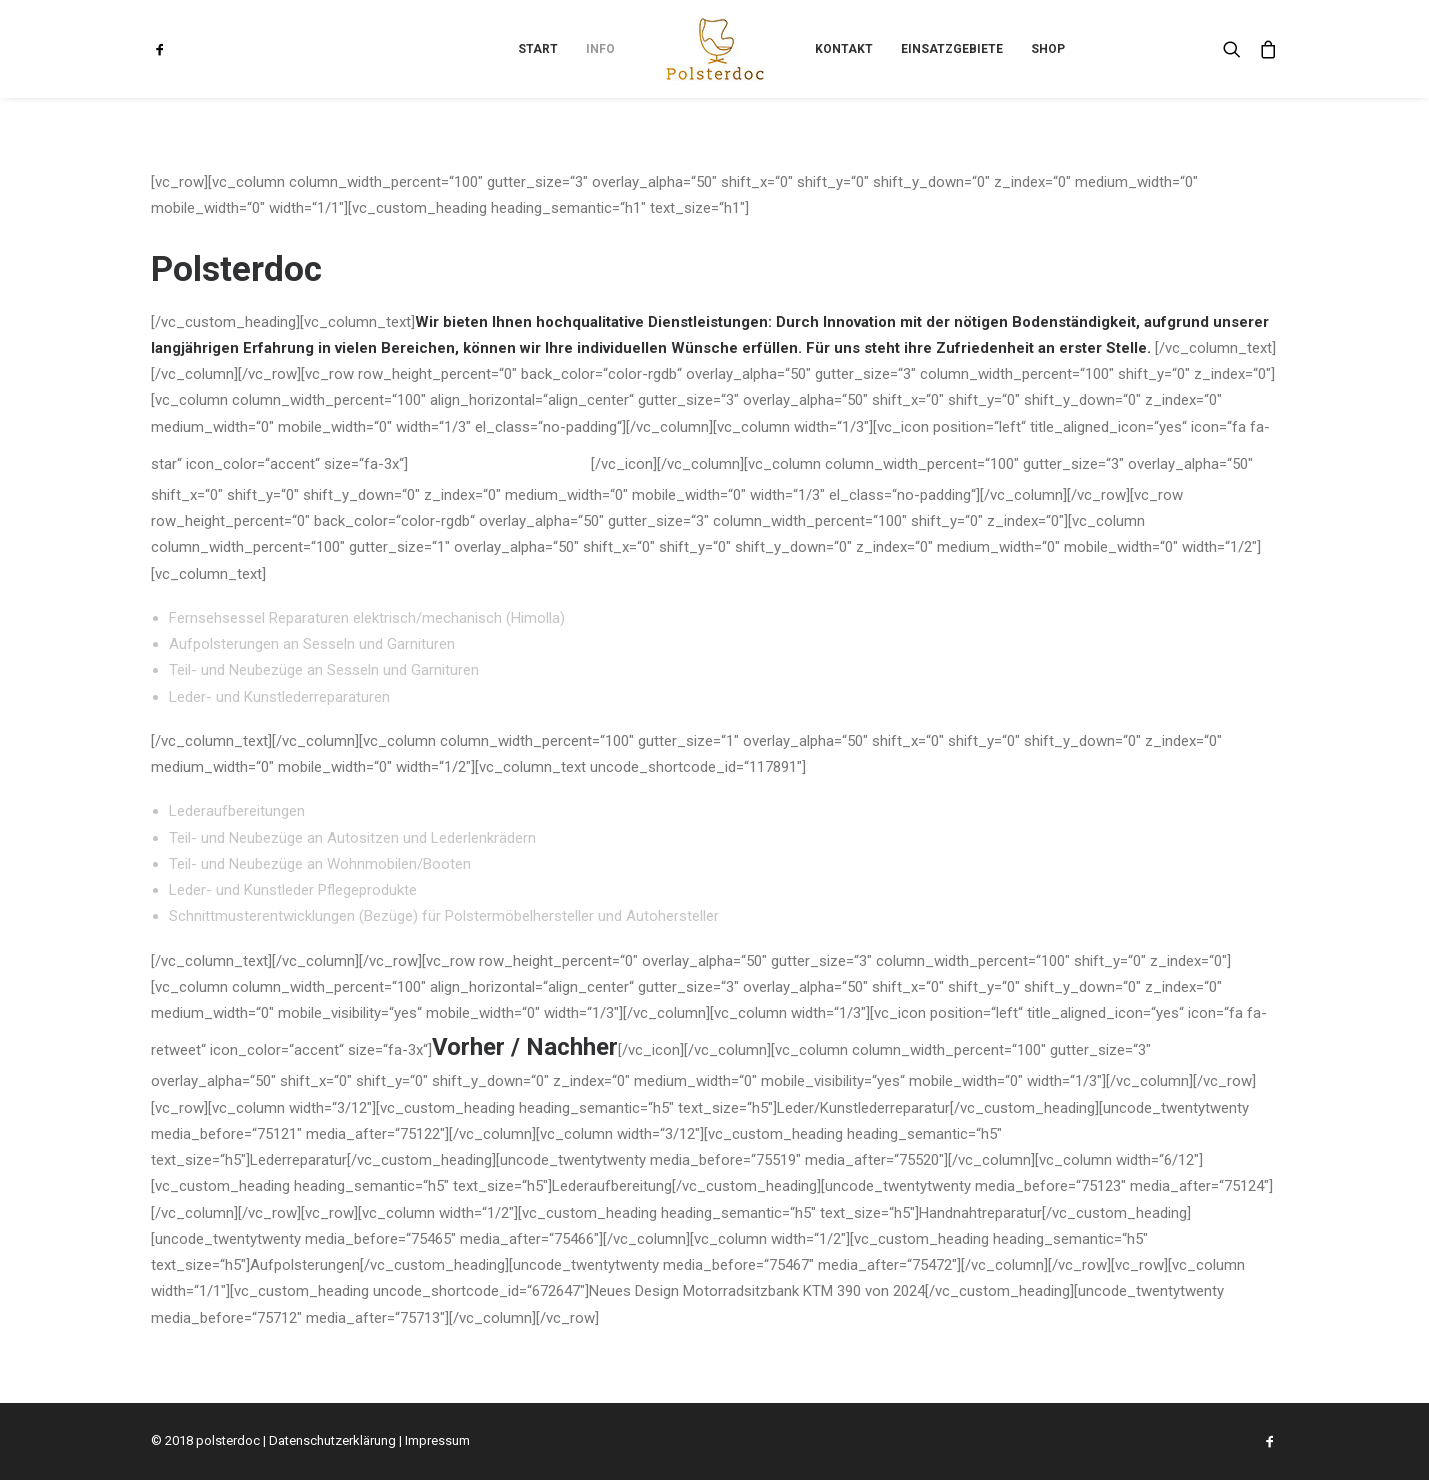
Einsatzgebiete (952, 49)
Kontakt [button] (844, 49)
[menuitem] (178, 49)
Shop (1048, 49)
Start (538, 49)
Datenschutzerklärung (332, 1440)
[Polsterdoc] (715, 49)
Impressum (437, 1440)
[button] (178, 49)
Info (600, 49)
